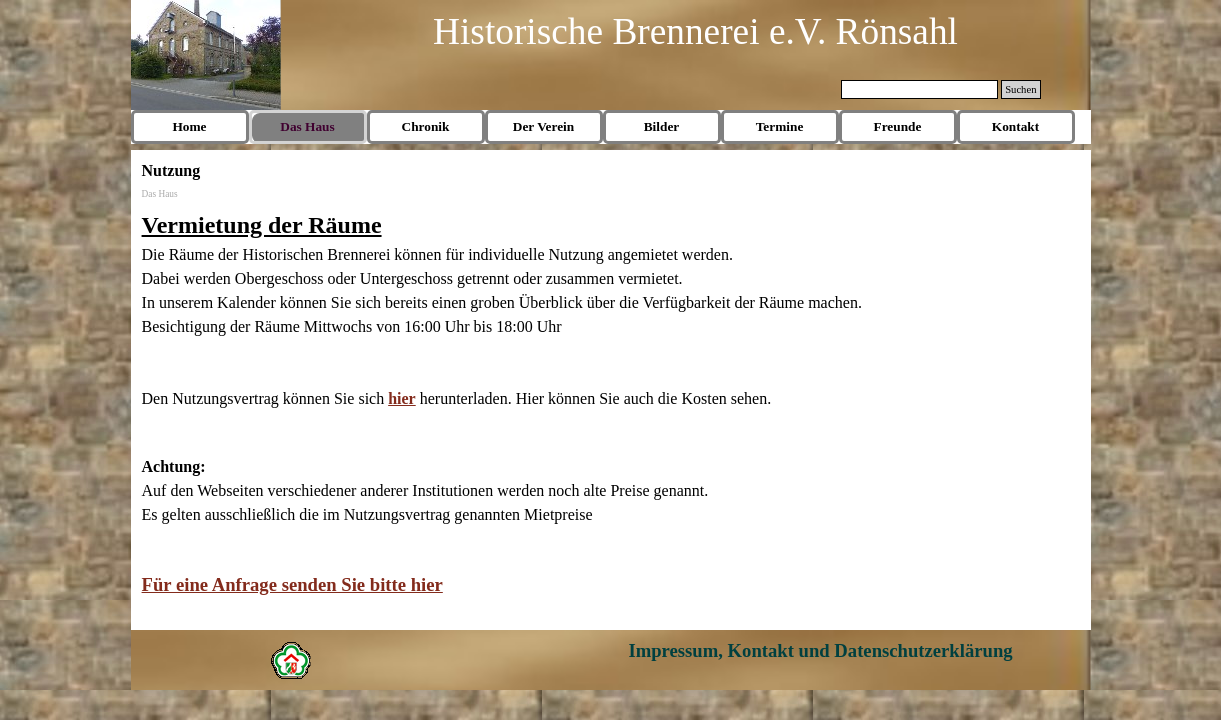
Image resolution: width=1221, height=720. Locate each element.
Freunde (898, 126)
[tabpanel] (611, 413)
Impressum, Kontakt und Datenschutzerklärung (820, 650)
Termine (780, 126)
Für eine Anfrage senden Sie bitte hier (292, 584)
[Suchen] (920, 89)
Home (189, 126)
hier (402, 398)
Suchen (1020, 89)
